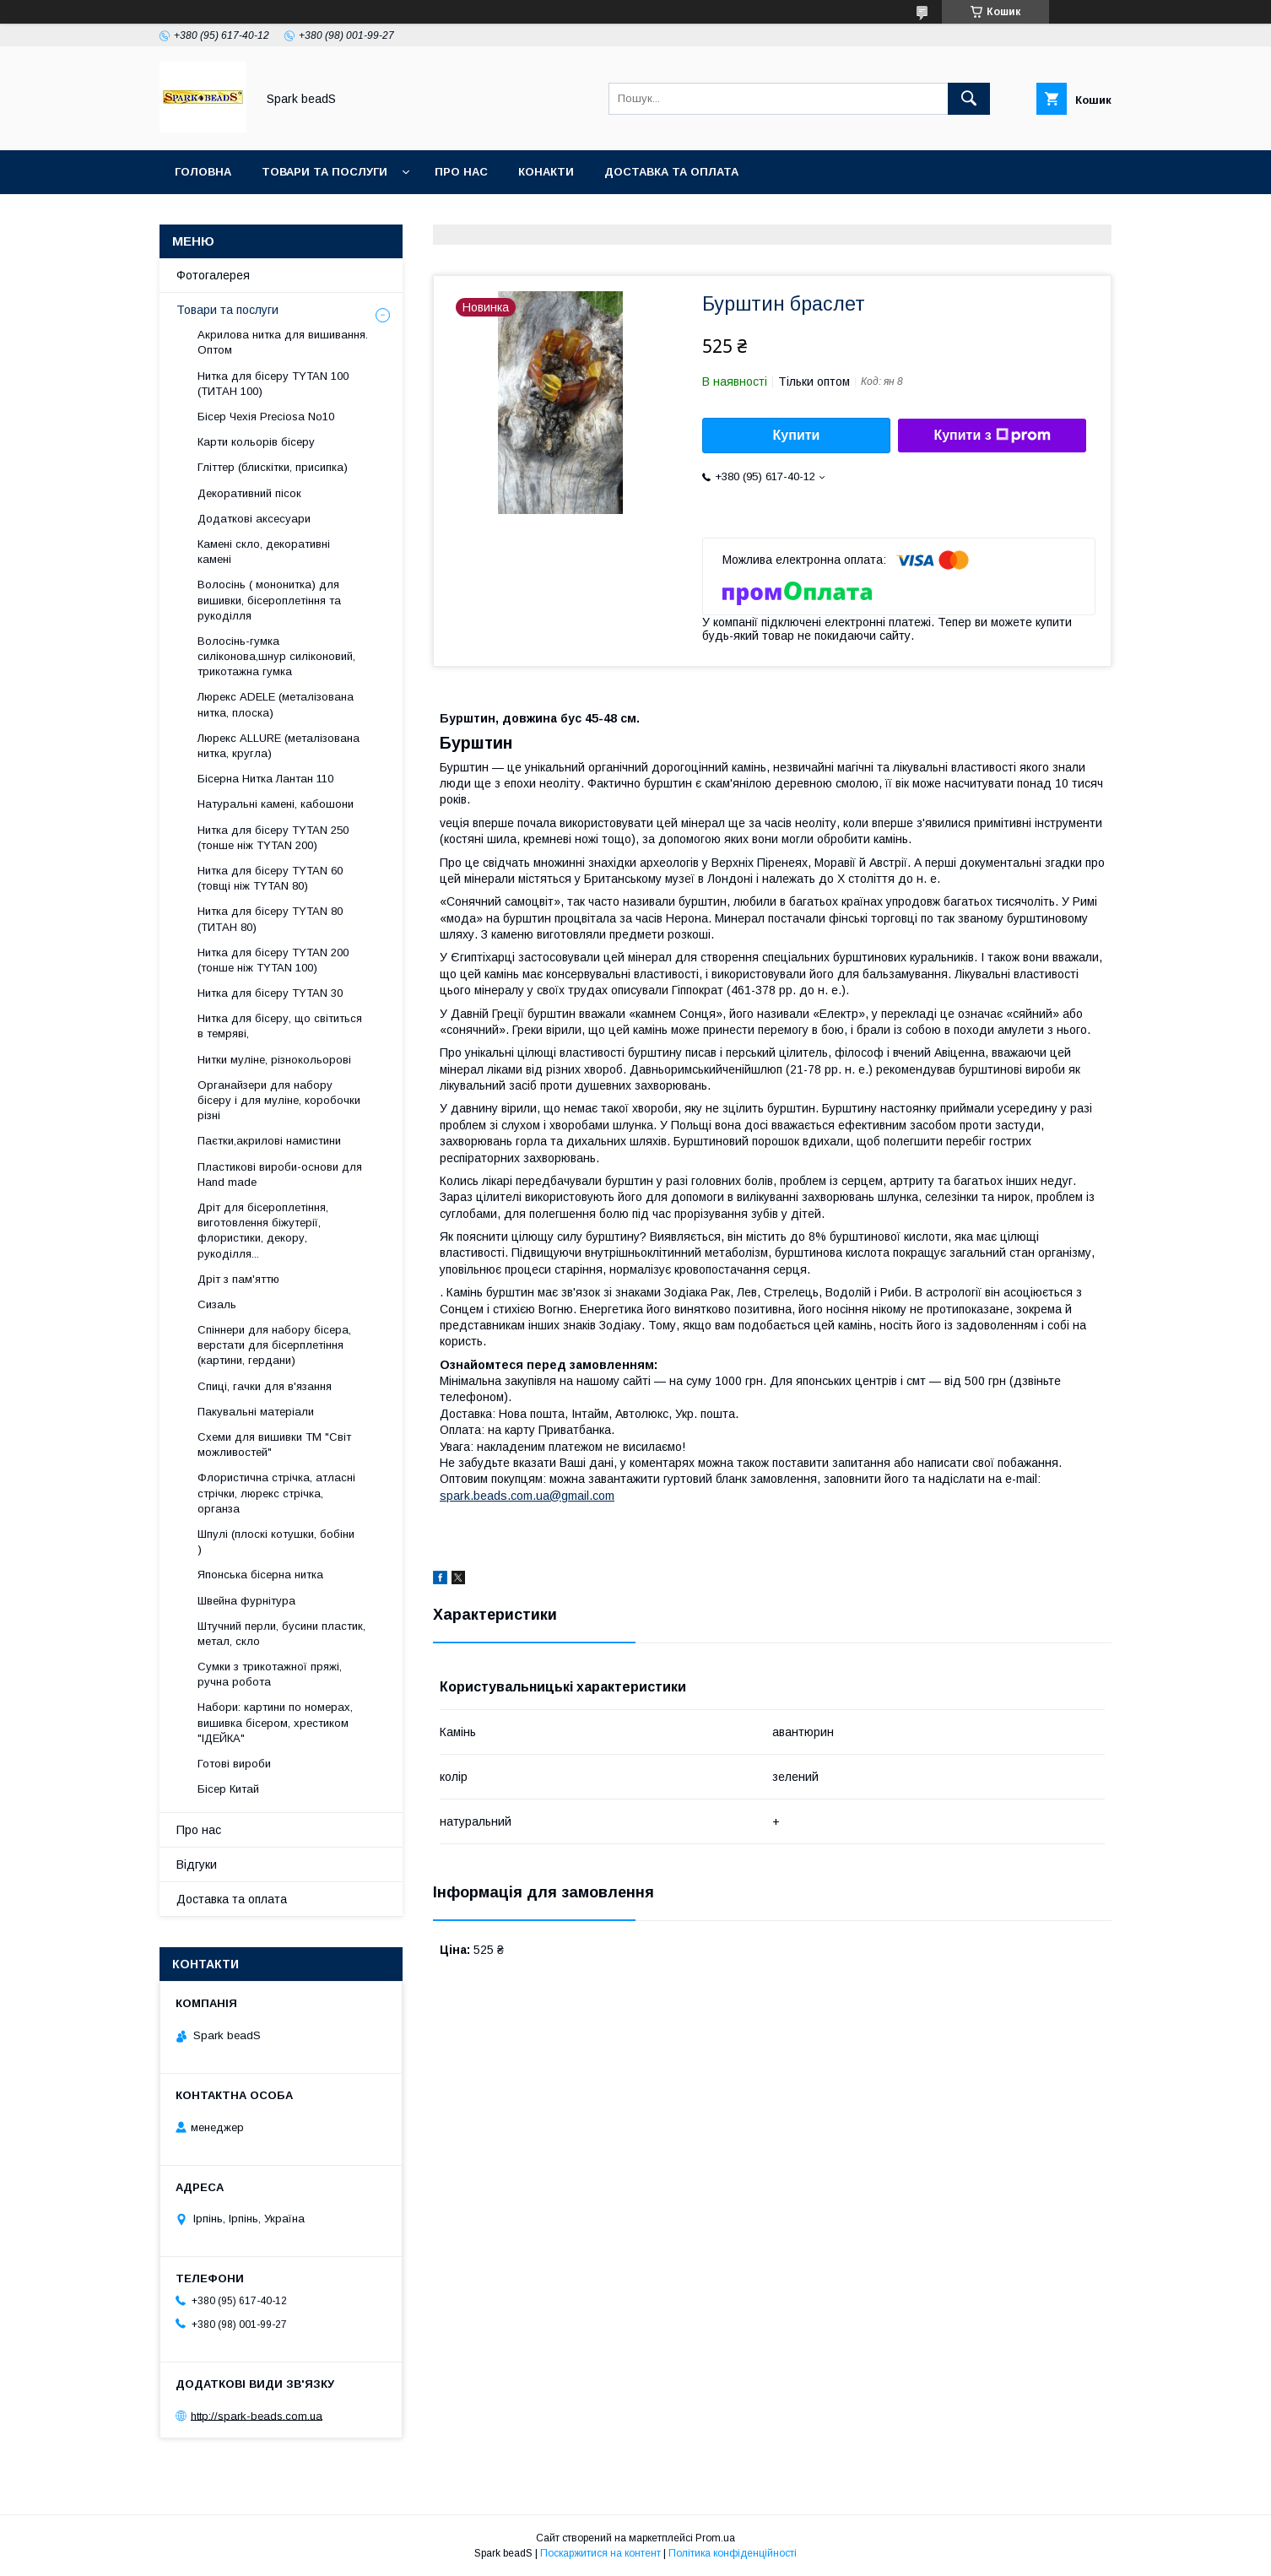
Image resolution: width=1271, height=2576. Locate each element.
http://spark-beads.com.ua (256, 2415)
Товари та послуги (324, 171)
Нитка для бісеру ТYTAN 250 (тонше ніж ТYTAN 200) (273, 838)
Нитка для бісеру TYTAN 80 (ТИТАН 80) (270, 919)
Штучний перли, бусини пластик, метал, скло (281, 1634)
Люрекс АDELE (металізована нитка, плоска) (275, 704)
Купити (796, 435)
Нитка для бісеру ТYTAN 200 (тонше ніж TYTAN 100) (273, 960)
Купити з (991, 435)
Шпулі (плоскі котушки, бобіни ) (275, 1542)
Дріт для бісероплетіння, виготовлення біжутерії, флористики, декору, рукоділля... (262, 1230)
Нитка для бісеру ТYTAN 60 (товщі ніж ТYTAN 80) (270, 878)
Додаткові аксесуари (254, 518)
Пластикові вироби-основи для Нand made (279, 1174)
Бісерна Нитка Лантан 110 (265, 778)
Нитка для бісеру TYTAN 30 (270, 993)
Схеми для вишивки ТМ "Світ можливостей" (274, 1444)
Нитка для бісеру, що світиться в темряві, (279, 1026)
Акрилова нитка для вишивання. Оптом (282, 342)
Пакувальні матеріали (255, 1411)
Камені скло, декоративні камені (263, 552)
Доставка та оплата (671, 171)
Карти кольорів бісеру (256, 442)
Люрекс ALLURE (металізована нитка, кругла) (278, 746)
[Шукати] (969, 99)
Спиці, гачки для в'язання (264, 1386)
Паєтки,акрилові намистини (269, 1140)
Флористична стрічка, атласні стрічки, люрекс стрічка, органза (276, 1492)
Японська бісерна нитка (260, 1574)
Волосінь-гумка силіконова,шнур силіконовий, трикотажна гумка (276, 656)
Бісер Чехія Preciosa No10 (265, 416)
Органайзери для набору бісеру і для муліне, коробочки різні (278, 1100)
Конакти (546, 171)
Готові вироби (234, 1763)
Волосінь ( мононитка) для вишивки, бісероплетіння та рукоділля (269, 599)
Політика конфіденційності (732, 2553)
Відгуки (196, 1864)
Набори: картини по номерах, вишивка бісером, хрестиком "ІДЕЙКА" (275, 1722)
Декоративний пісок (249, 493)
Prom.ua (715, 2538)
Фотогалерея (213, 275)
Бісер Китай (228, 1789)
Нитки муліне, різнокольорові (274, 1059)
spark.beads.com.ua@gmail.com (527, 1495)
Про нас (461, 171)
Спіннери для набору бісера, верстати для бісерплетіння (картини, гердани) (274, 1344)
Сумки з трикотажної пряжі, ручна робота (269, 1674)
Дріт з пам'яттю (238, 1279)
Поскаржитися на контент (600, 2553)
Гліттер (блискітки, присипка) (272, 467)
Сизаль (216, 1304)
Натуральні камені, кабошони (275, 804)
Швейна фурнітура (246, 1600)
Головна (203, 171)
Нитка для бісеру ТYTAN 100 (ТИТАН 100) (273, 384)
